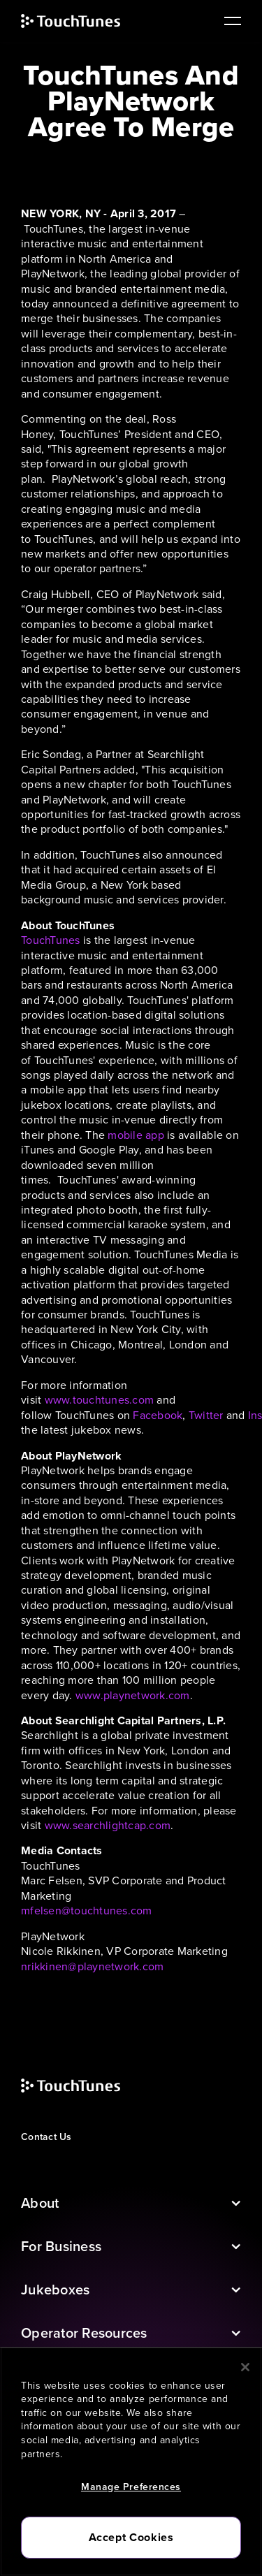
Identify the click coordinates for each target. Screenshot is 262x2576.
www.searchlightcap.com (108, 1825)
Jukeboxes (55, 2289)
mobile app (136, 1135)
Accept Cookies (131, 2537)
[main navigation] (227, 21)
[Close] (245, 2367)
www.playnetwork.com (132, 1695)
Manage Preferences (131, 2487)
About (40, 2202)
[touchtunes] (85, 21)
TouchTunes (50, 940)
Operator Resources (84, 2332)
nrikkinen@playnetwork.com (92, 1966)
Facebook (157, 1415)
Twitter (206, 1415)
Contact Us (46, 2137)
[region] (131, 2461)
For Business (61, 2246)
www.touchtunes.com (99, 1400)
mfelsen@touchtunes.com (86, 1910)
